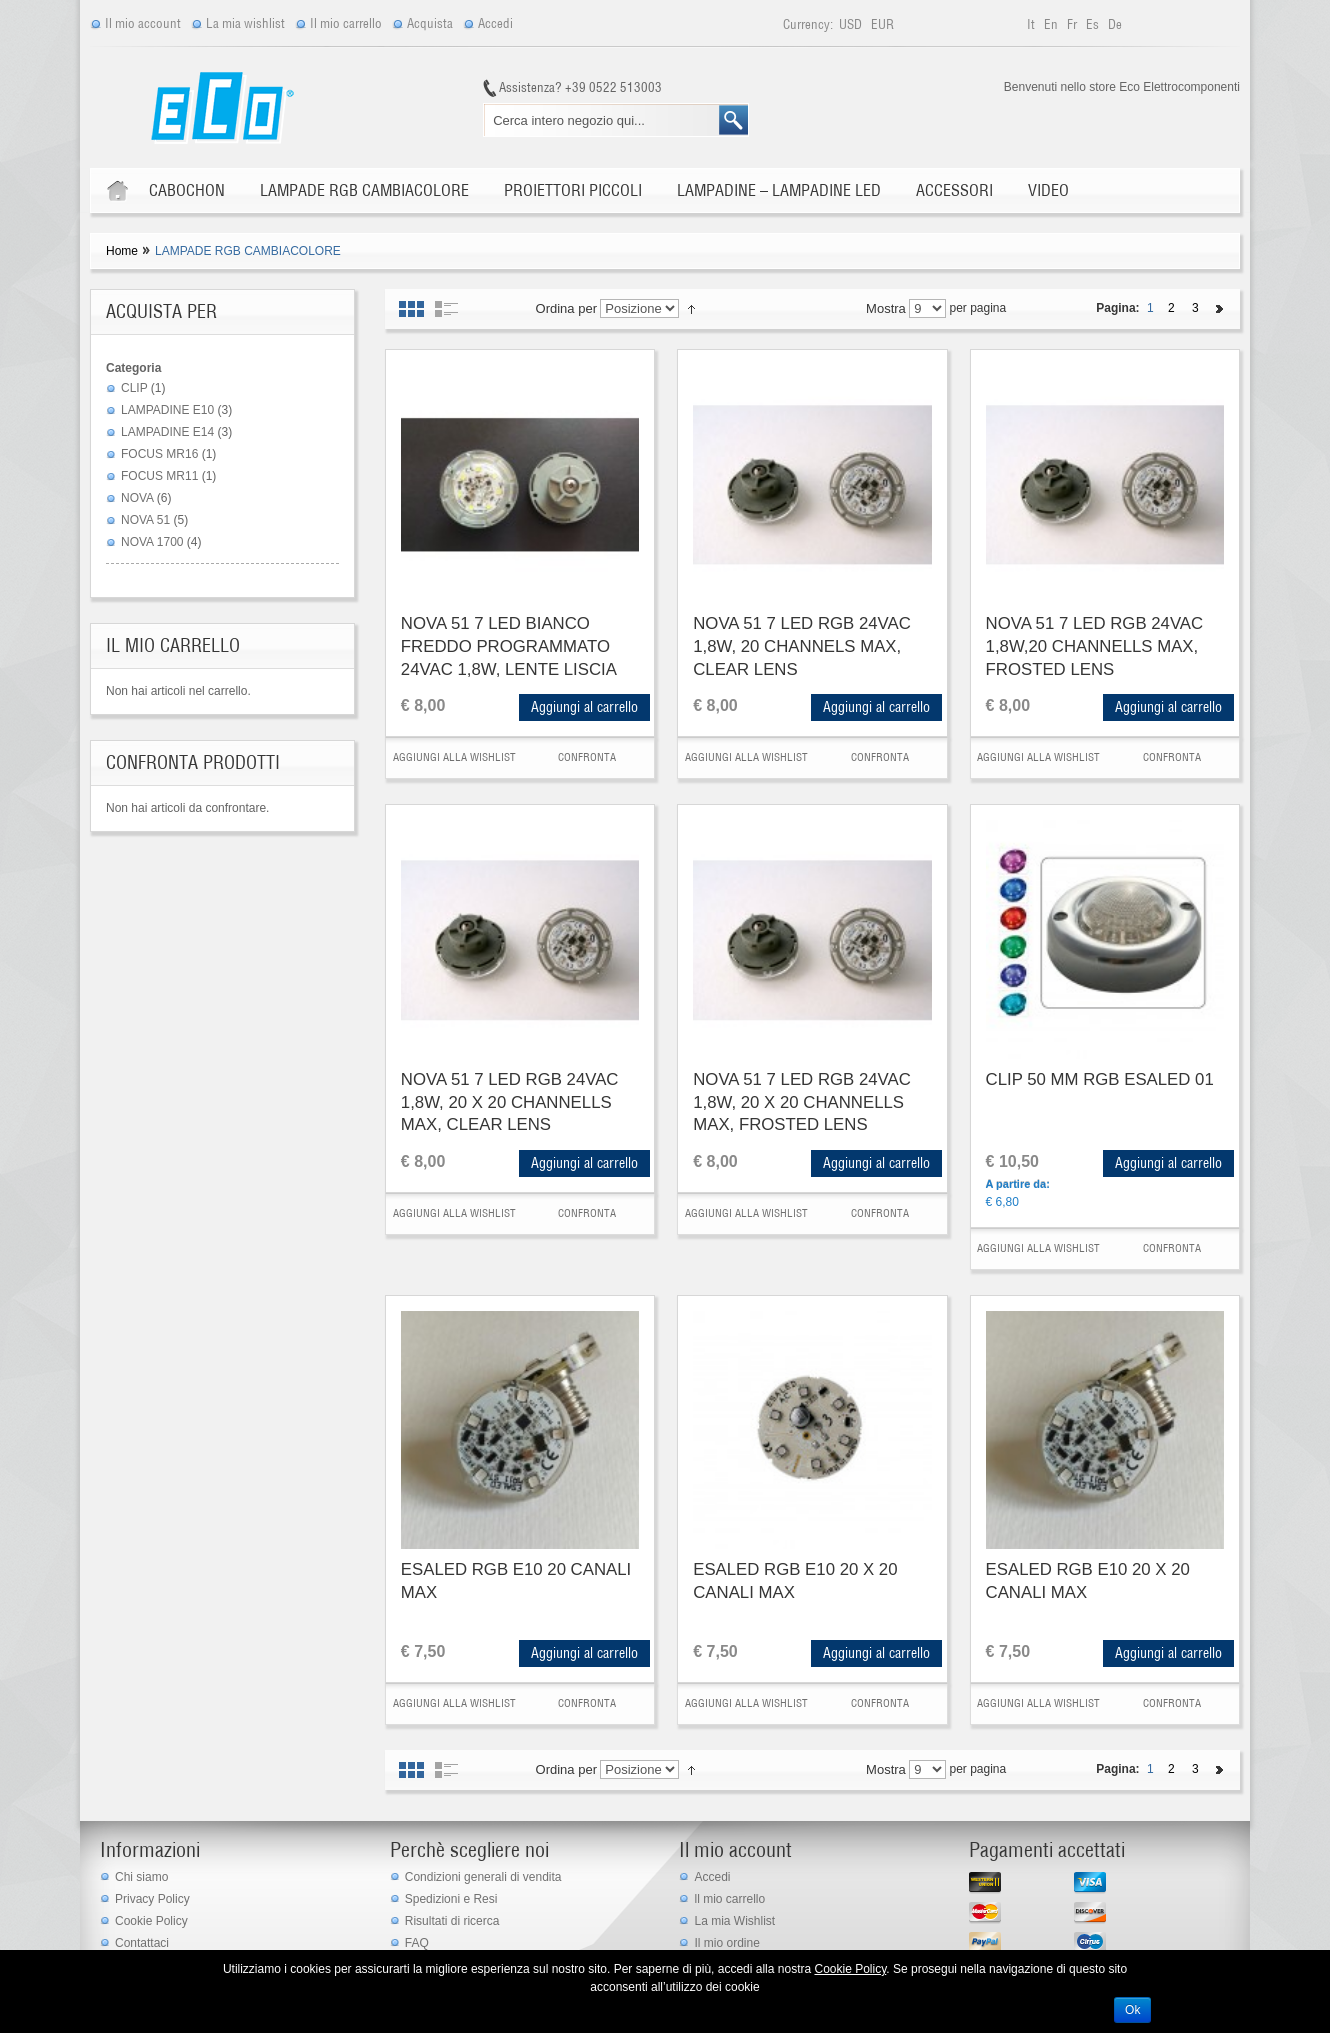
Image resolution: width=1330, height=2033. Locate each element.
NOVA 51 (145, 520)
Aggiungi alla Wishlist (454, 757)
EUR (882, 24)
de (1115, 24)
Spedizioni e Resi (451, 1899)
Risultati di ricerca (452, 1921)
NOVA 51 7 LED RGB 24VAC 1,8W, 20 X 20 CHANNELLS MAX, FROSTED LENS (802, 1102)
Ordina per (566, 308)
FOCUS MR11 (159, 476)
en (1052, 24)
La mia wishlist (245, 23)
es (1094, 24)
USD (852, 24)
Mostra (886, 308)
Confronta (587, 757)
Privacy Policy (152, 1899)
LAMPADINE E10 (167, 410)
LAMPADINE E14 (167, 432)
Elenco (446, 309)
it (1032, 24)
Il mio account (143, 23)
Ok (1132, 2010)
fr (1073, 24)
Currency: (808, 24)
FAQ (417, 1943)
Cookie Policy (151, 1921)
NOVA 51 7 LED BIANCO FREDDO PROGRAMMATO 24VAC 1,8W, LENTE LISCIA (509, 646)
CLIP (134, 388)
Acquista (430, 23)
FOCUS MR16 (159, 454)
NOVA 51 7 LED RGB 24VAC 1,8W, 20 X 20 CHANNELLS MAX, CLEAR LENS (510, 1102)
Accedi (495, 23)
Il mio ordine (726, 1943)
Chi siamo (141, 1877)
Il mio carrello (346, 23)
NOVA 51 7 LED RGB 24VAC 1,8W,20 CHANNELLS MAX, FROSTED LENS (1095, 646)
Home (122, 251)
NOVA (137, 498)
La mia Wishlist (734, 1921)
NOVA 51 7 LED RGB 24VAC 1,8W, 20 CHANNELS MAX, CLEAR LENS (802, 646)
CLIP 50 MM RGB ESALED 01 (1100, 1079)
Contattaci (142, 1943)
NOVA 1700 (152, 542)
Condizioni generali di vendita (483, 1877)
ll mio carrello (729, 1899)
